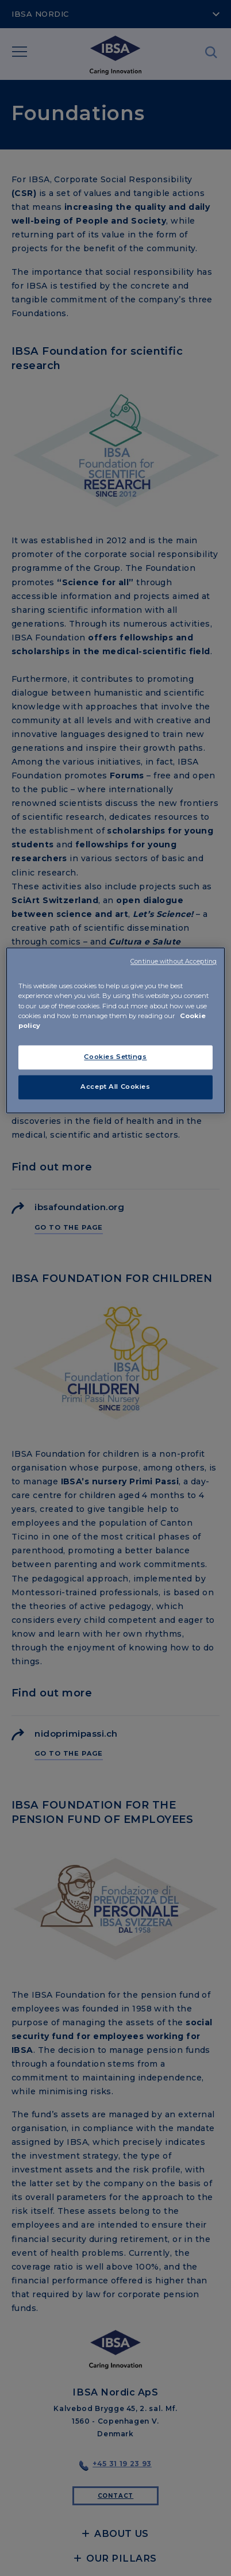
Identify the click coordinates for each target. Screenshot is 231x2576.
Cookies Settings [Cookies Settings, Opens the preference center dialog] (115, 1057)
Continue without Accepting (173, 962)
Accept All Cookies (115, 1086)
